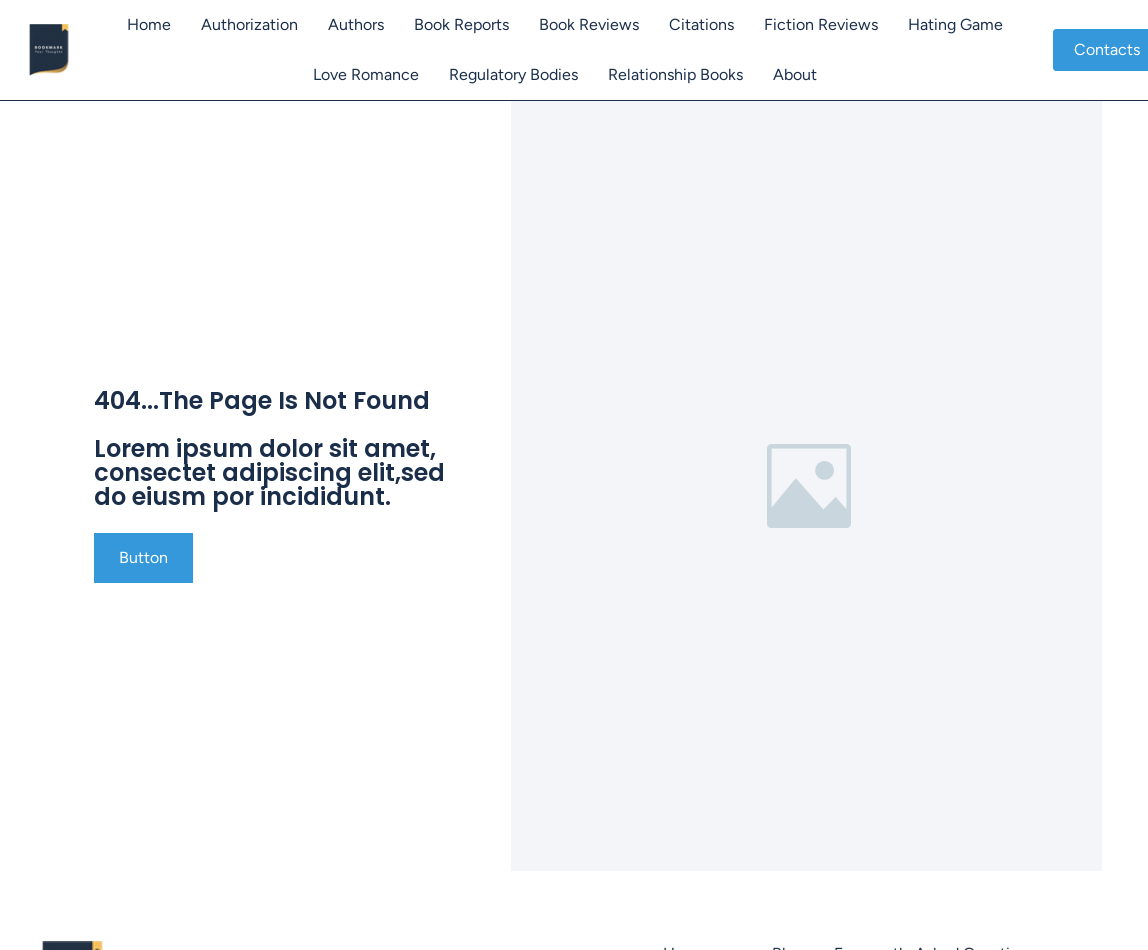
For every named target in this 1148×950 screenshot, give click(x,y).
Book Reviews (589, 24)
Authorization (249, 24)
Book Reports (461, 24)
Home (149, 24)
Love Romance (366, 74)
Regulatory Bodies (513, 74)
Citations (701, 24)
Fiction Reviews (821, 24)
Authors (356, 24)
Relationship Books (675, 74)
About (795, 74)
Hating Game (955, 24)
